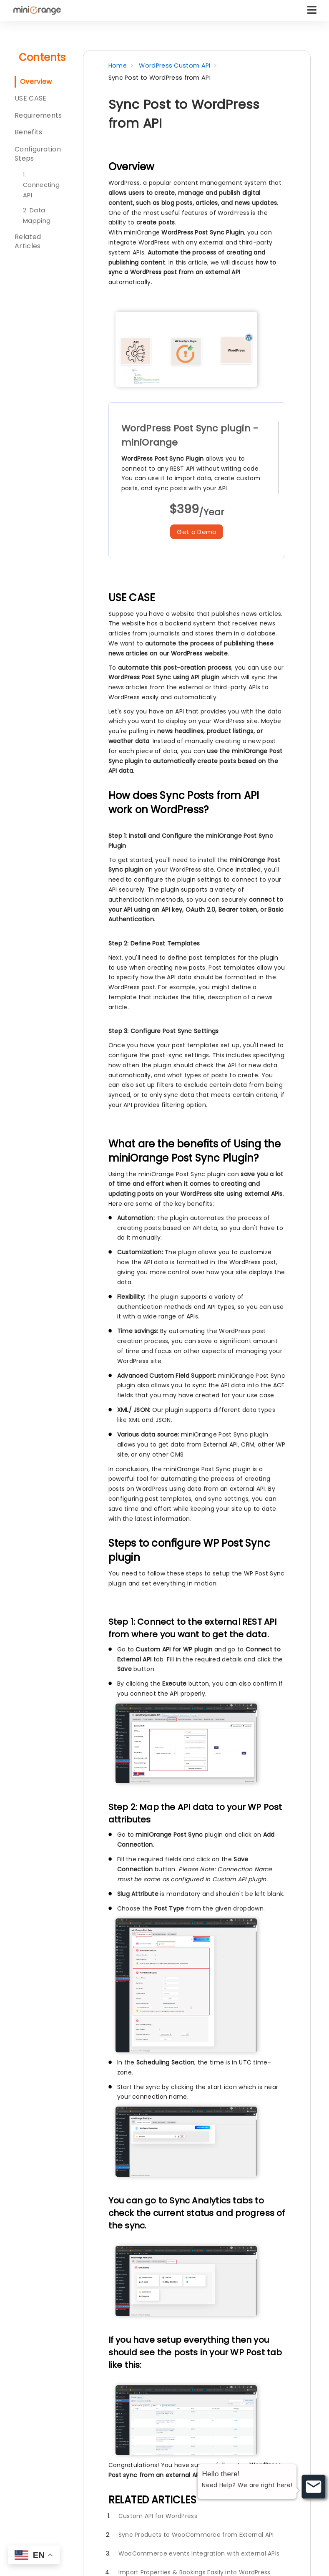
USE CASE (30, 98)
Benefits (28, 132)
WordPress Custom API (174, 65)
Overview (36, 81)
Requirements (38, 115)
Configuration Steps (38, 153)
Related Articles (28, 241)
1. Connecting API (41, 184)
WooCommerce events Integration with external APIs (199, 2553)
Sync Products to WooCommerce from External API (196, 2535)
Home (117, 65)
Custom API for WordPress (157, 2516)
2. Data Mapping (36, 215)
